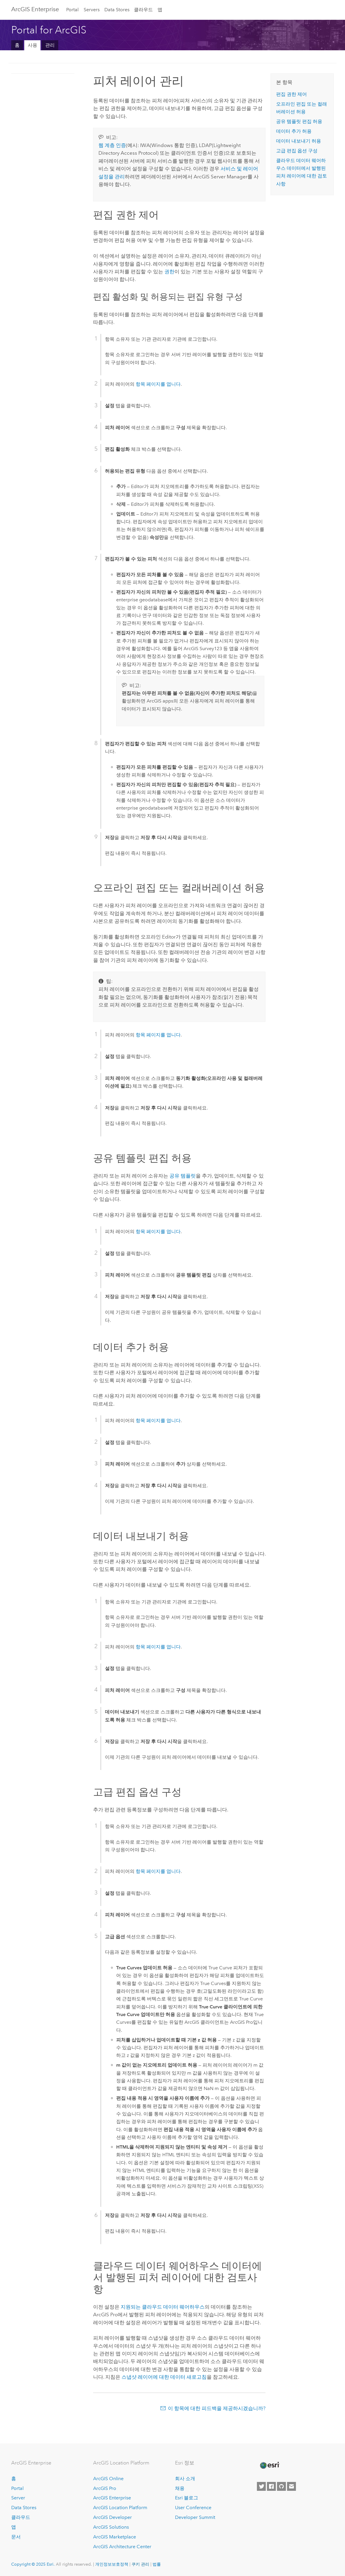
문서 (16, 2537)
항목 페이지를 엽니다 (158, 384)
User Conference (193, 2507)
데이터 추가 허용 (294, 131)
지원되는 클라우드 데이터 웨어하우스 (163, 2307)
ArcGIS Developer (112, 2517)
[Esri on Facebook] (271, 2486)
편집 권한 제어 (291, 94)
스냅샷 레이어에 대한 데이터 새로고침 (164, 2377)
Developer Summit (195, 2517)
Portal (72, 9)
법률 (157, 2564)
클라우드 (143, 9)
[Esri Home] (269, 2465)
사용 (32, 45)
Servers (92, 9)
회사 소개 (185, 2478)
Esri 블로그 (186, 2498)
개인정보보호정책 (111, 2564)
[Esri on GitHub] (281, 2486)
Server (18, 2498)
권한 (169, 271)
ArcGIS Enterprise (35, 9)
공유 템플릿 (182, 1176)
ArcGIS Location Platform (120, 2507)
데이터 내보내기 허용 (298, 141)
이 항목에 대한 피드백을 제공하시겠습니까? (216, 2408)
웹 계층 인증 (112, 145)
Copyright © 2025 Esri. (33, 2564)
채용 (179, 2488)
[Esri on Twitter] (261, 2486)
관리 (50, 45)
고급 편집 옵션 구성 (297, 151)
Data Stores (116, 9)
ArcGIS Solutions (111, 2527)
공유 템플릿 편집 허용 (299, 121)
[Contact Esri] (291, 2486)
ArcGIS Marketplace (114, 2537)
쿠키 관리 (140, 2564)
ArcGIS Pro (104, 2488)
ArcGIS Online (108, 2478)
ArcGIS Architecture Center (122, 2546)
